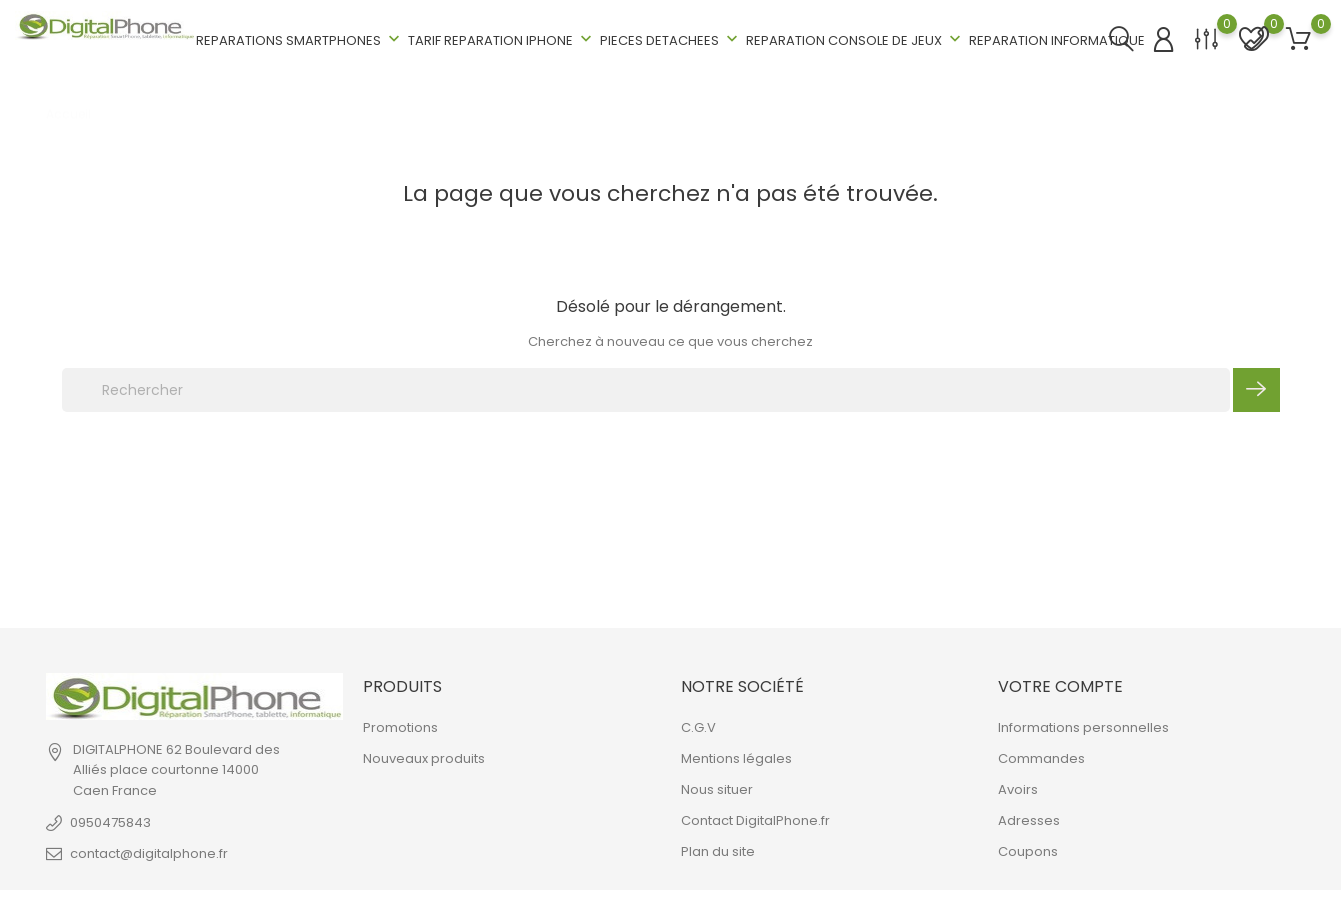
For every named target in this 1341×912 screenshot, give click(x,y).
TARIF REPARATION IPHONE (502, 39)
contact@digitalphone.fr (149, 853)
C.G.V (698, 727)
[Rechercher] (646, 390)
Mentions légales (736, 758)
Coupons (1028, 851)
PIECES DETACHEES (671, 39)
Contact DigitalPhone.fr (755, 820)
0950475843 (110, 822)
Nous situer (717, 789)
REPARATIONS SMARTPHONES (300, 39)
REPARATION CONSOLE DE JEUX (855, 39)
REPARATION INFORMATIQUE (1057, 40)
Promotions (400, 727)
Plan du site (718, 851)
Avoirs (1018, 789)
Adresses (1029, 820)
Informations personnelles (1083, 727)
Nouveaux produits (424, 758)
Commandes (1041, 758)
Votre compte (1060, 686)
